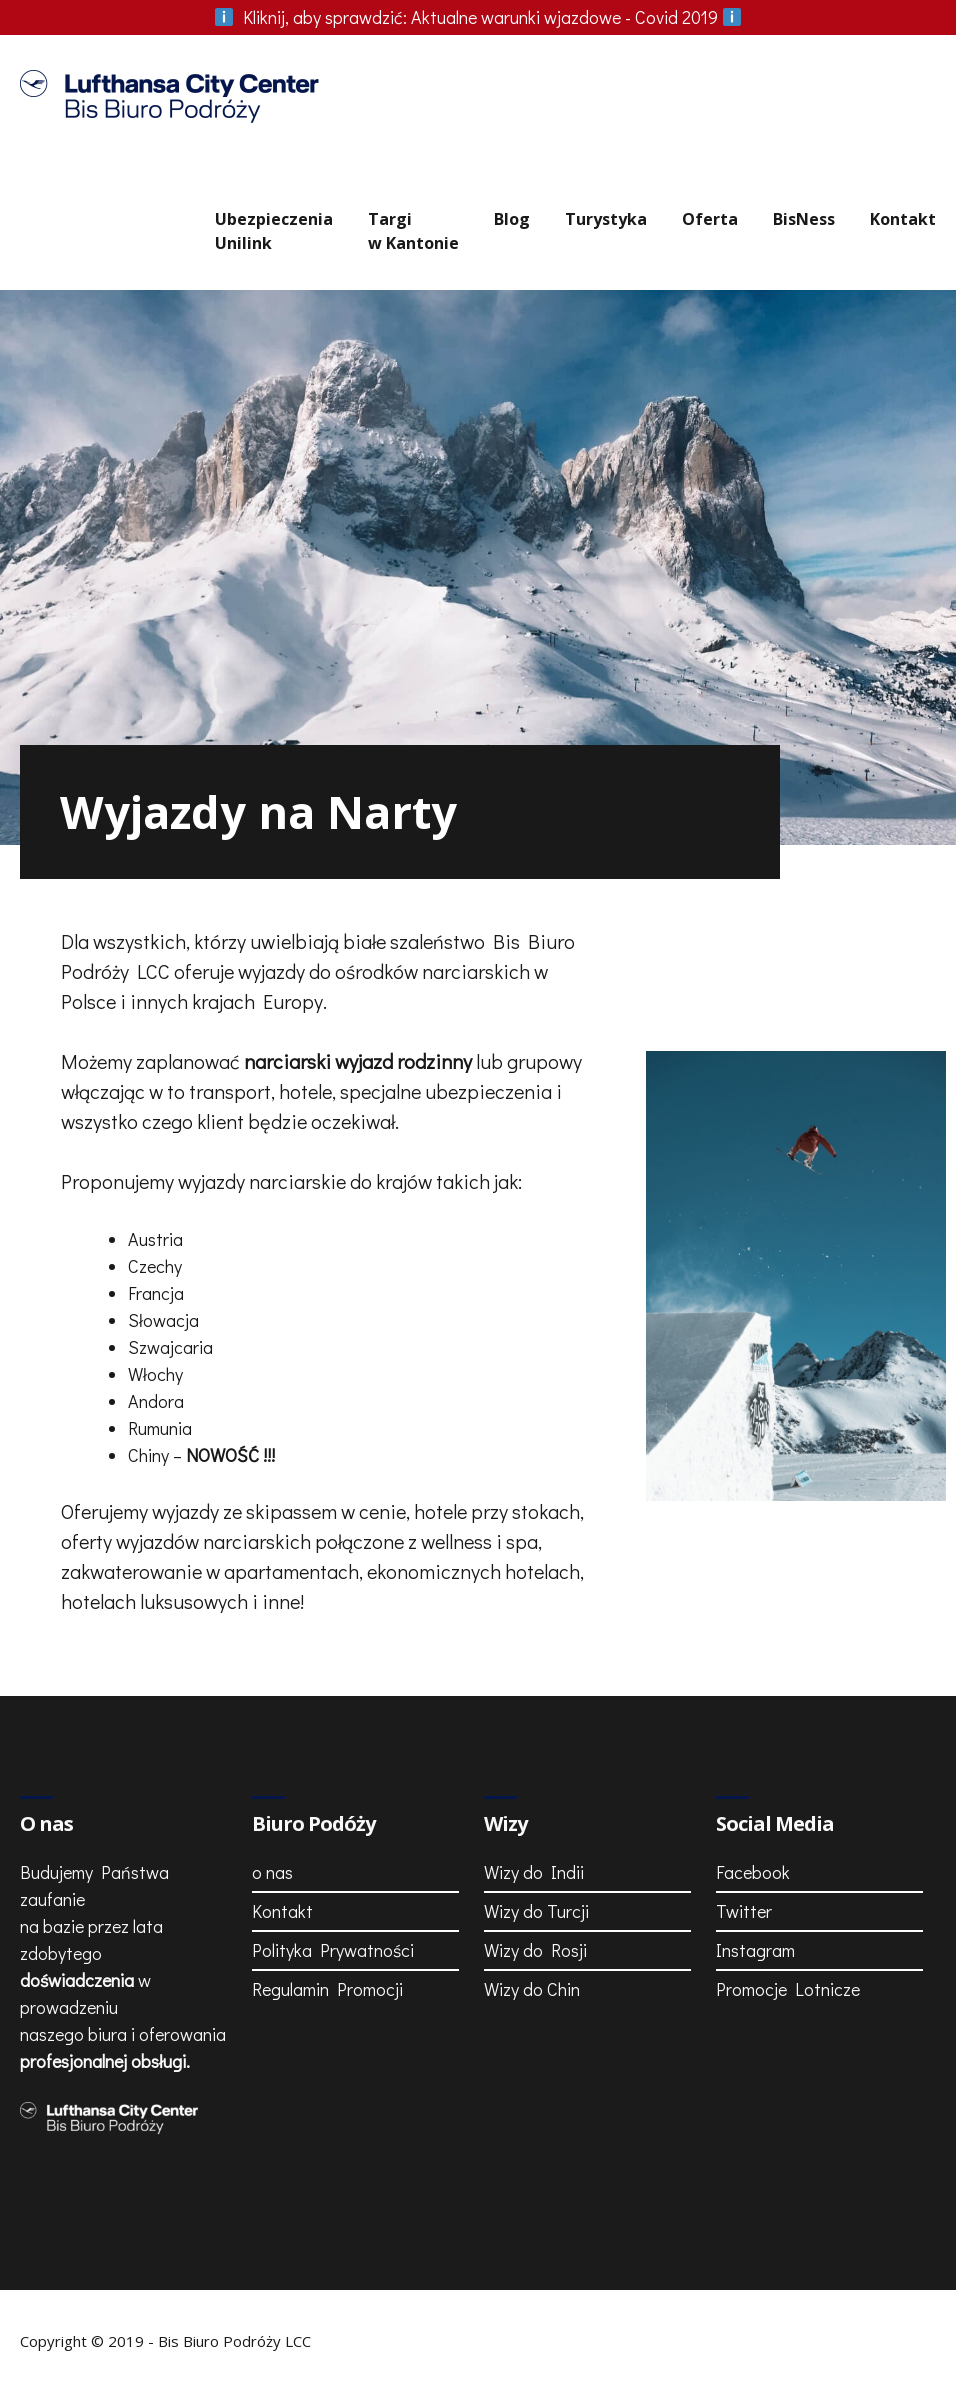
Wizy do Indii (534, 1872)
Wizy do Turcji (536, 1911)
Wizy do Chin (532, 1989)
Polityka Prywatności (333, 1950)
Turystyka (606, 219)
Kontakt (903, 219)
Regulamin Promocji (327, 1989)
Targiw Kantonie (413, 231)
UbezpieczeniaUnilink (274, 231)
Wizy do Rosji (535, 1950)
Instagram (755, 1950)
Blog (512, 219)
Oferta (710, 219)
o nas (272, 1872)
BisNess (804, 219)
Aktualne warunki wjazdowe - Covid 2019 (478, 17)
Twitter (744, 1911)
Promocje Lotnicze (788, 1989)
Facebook (753, 1872)
